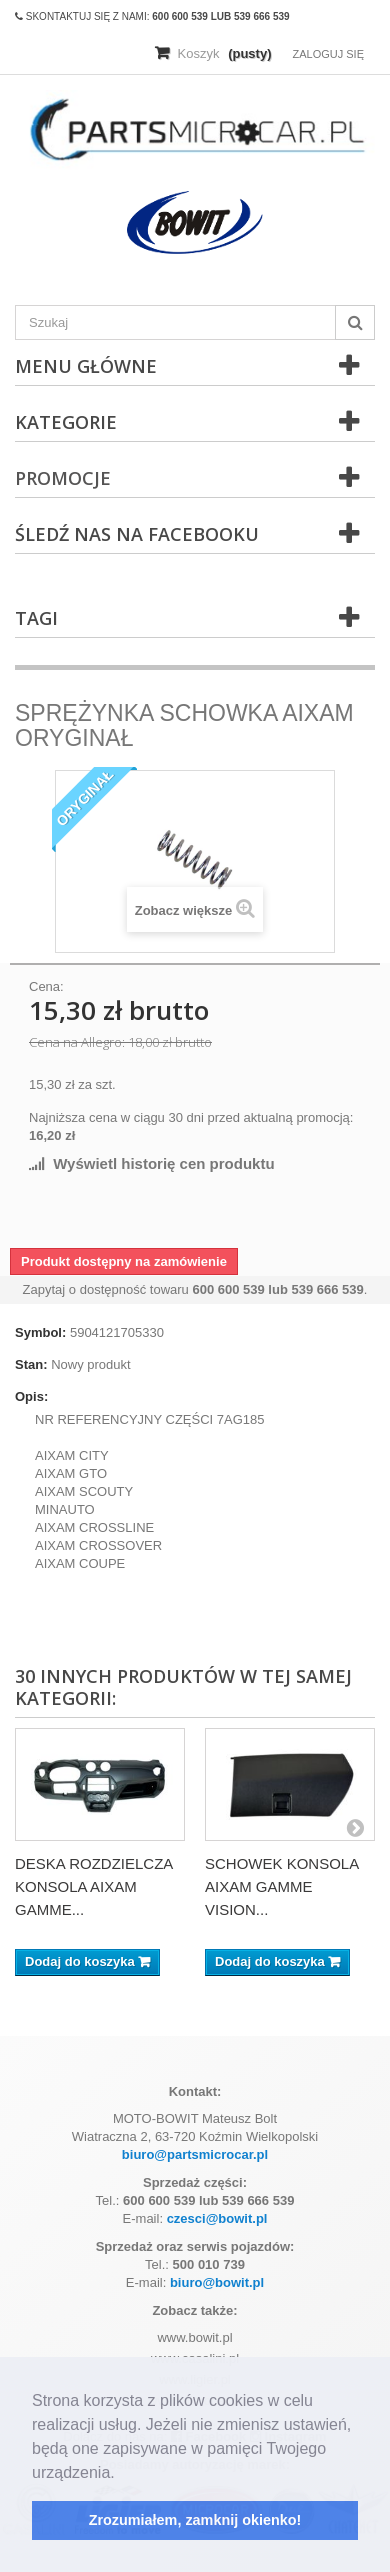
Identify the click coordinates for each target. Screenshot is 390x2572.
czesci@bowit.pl (217, 2218)
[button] (122, 2474)
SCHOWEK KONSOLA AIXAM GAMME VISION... (281, 1886)
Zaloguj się (328, 54)
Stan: (31, 1364)
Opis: (31, 1396)
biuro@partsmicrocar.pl (195, 2154)
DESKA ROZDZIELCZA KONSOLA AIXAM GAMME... (94, 1886)
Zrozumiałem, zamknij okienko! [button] (195, 2520)
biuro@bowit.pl (217, 2282)
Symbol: (40, 1332)
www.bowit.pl (194, 2337)
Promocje (63, 478)
